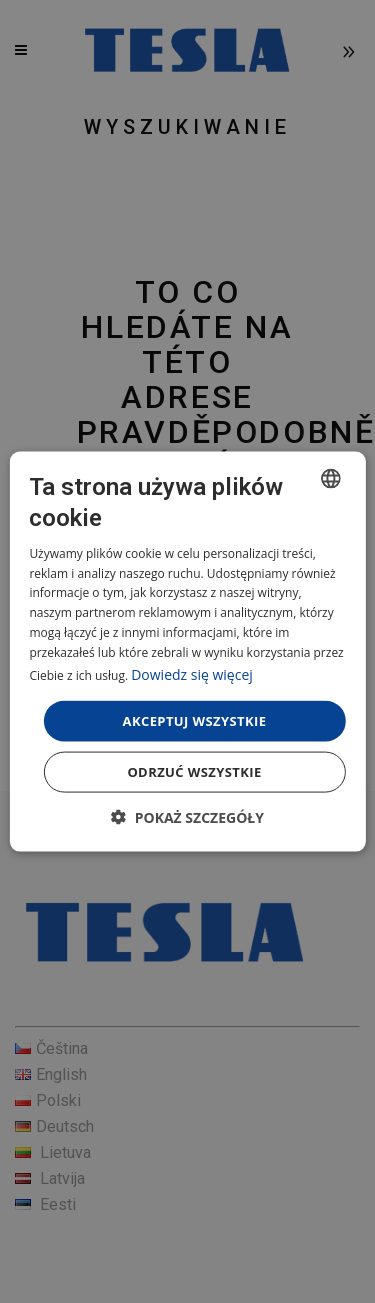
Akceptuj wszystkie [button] (195, 720)
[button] (187, 817)
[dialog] (187, 651)
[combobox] (331, 478)
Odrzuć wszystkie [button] (194, 772)
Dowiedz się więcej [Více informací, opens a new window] (192, 673)
